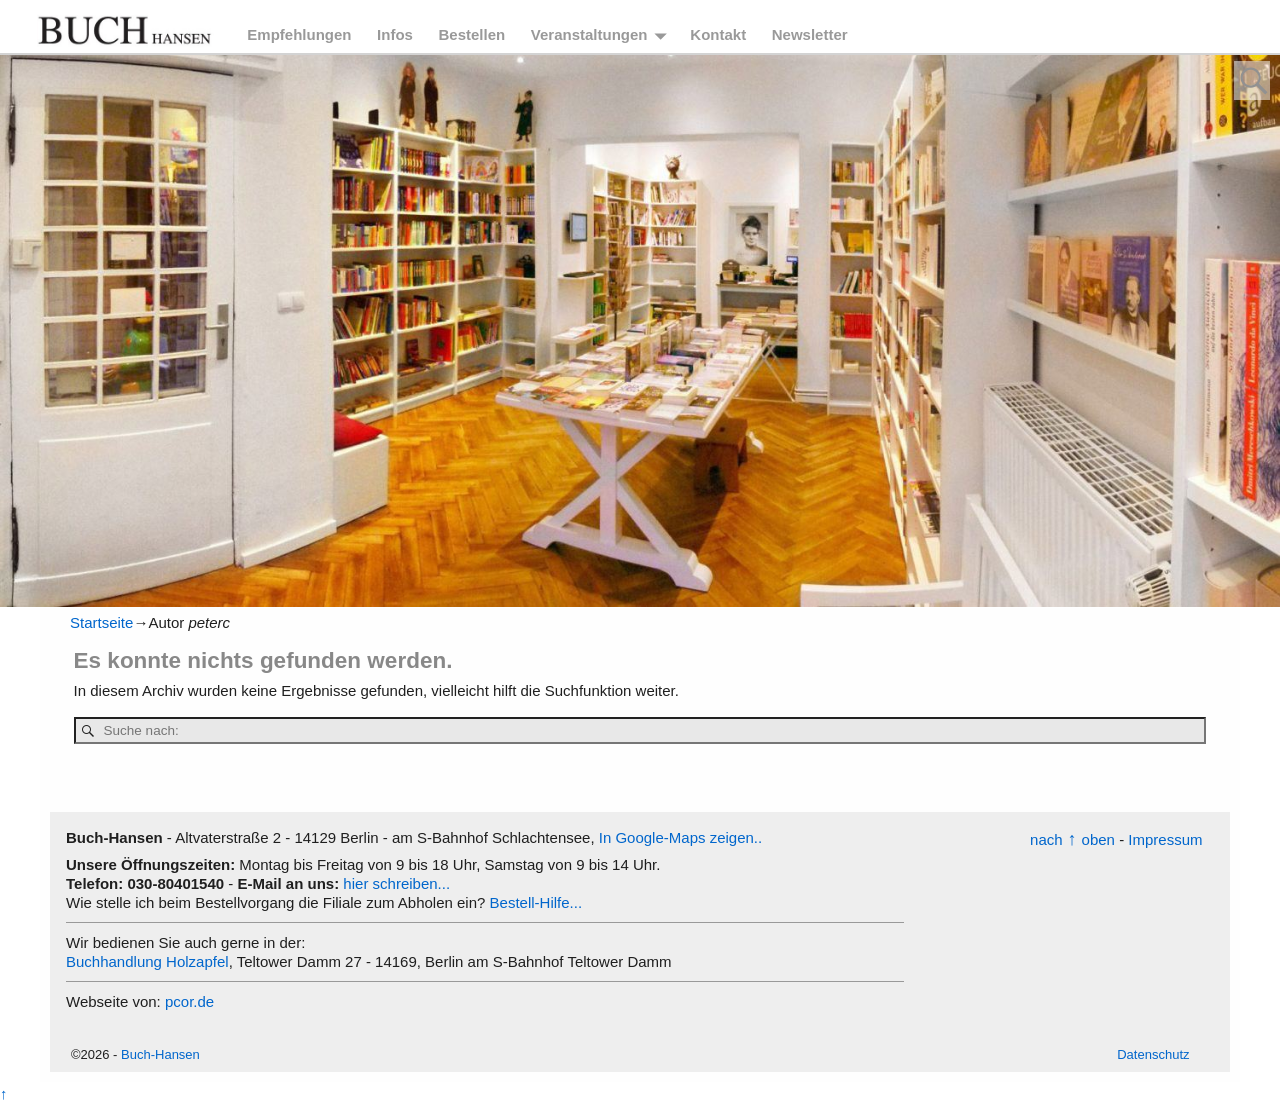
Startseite (101, 622)
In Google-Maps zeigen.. (680, 837)
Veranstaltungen (589, 34)
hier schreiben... (396, 883)
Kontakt (718, 34)
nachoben (1072, 839)
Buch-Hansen (160, 1054)
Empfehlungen (299, 34)
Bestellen (472, 34)
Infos (395, 34)
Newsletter (810, 34)
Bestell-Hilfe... (536, 902)
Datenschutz (1153, 1054)
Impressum (1165, 839)
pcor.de (189, 1001)
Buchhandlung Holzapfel (147, 961)
